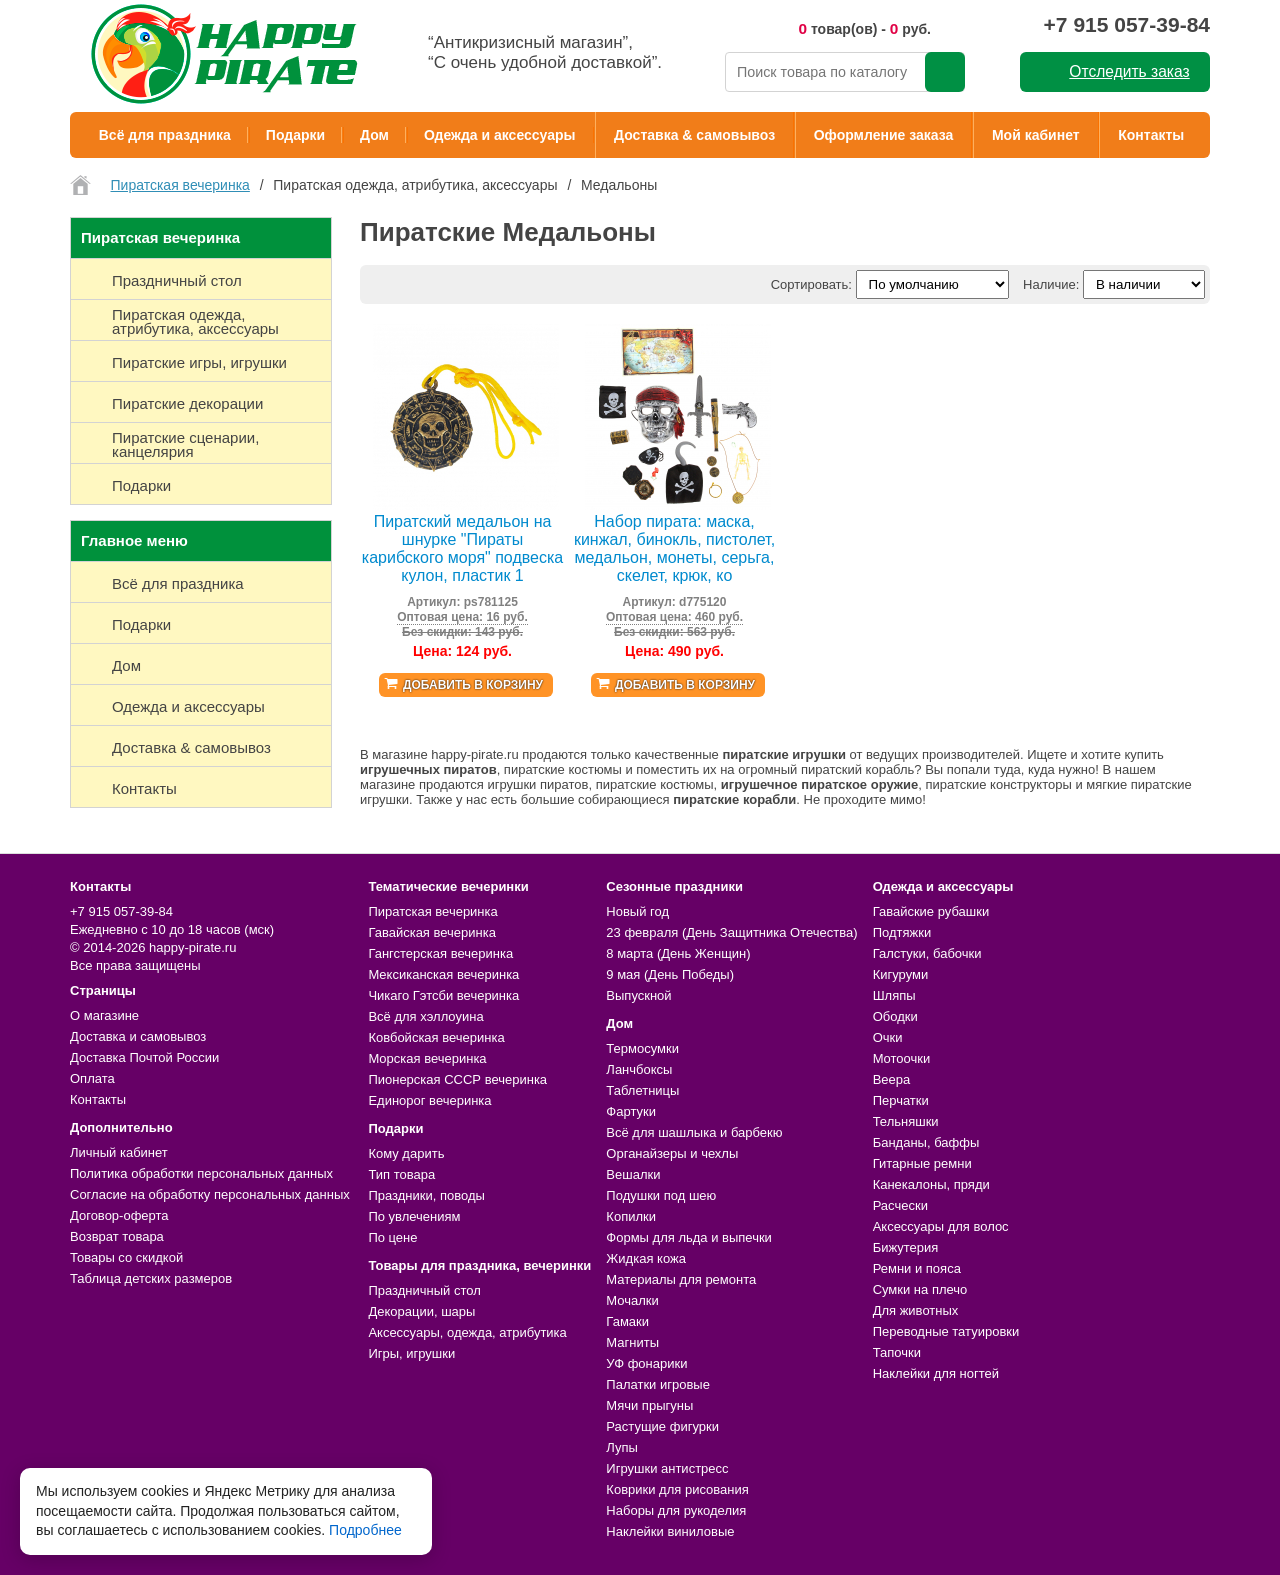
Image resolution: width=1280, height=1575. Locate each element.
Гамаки (627, 1321)
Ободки (895, 1016)
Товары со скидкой (126, 1257)
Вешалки (633, 1174)
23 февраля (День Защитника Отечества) (731, 932)
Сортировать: (811, 284)
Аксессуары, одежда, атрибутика (467, 1332)
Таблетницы (642, 1090)
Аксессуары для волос (941, 1226)
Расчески (900, 1205)
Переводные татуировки (946, 1331)
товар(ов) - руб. (864, 28)
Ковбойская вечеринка (436, 1037)
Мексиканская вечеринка (443, 974)
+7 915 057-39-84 (1127, 24)
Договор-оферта (119, 1215)
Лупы (622, 1447)
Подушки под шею (661, 1195)
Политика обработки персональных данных (201, 1173)
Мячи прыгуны (649, 1405)
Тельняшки (906, 1121)
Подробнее (365, 1530)
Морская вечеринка (427, 1058)
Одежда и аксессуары (499, 135)
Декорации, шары (421, 1311)
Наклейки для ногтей (936, 1373)
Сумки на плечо (920, 1289)
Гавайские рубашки (931, 911)
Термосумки (642, 1048)
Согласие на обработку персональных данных (210, 1194)
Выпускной (638, 995)
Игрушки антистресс (667, 1468)
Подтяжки (902, 932)
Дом (374, 135)
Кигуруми (901, 974)
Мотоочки (902, 1058)
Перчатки (901, 1100)
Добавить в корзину (473, 685)
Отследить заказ (1129, 71)
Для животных (916, 1310)
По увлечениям (414, 1216)
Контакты (1151, 135)
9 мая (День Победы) (670, 974)
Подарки (295, 135)
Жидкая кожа (646, 1258)
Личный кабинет (119, 1152)
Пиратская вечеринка (432, 911)
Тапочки (897, 1352)
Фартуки (631, 1111)
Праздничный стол (424, 1290)
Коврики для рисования (677, 1489)
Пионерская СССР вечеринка (457, 1079)
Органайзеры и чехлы (672, 1153)
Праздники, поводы (426, 1195)
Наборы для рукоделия (676, 1510)
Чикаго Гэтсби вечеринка (443, 995)
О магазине (104, 1015)
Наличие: (1051, 284)
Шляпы (894, 995)
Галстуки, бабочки (927, 953)
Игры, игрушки (411, 1353)
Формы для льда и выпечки (689, 1237)
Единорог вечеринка (429, 1100)
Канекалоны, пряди (931, 1184)
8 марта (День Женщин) (678, 953)
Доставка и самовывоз (138, 1036)
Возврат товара (117, 1236)
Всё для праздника (165, 135)
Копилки (631, 1216)
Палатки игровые (658, 1384)
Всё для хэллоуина (425, 1016)
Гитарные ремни (922, 1163)
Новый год (637, 911)
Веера (892, 1079)
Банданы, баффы (926, 1142)
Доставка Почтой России (144, 1057)
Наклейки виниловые (670, 1531)
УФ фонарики (646, 1363)
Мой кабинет (1036, 135)
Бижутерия (906, 1247)
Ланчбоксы (639, 1069)
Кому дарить (406, 1153)
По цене (392, 1237)
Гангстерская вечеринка (440, 953)
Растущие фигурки (662, 1426)
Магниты (632, 1342)
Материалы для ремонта (681, 1279)
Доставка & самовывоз (694, 135)
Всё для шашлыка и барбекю (694, 1132)
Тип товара (401, 1174)
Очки (888, 1037)
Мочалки (632, 1300)
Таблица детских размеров (151, 1278)
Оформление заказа (884, 135)
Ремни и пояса (917, 1268)
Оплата (92, 1078)
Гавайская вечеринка (432, 932)
